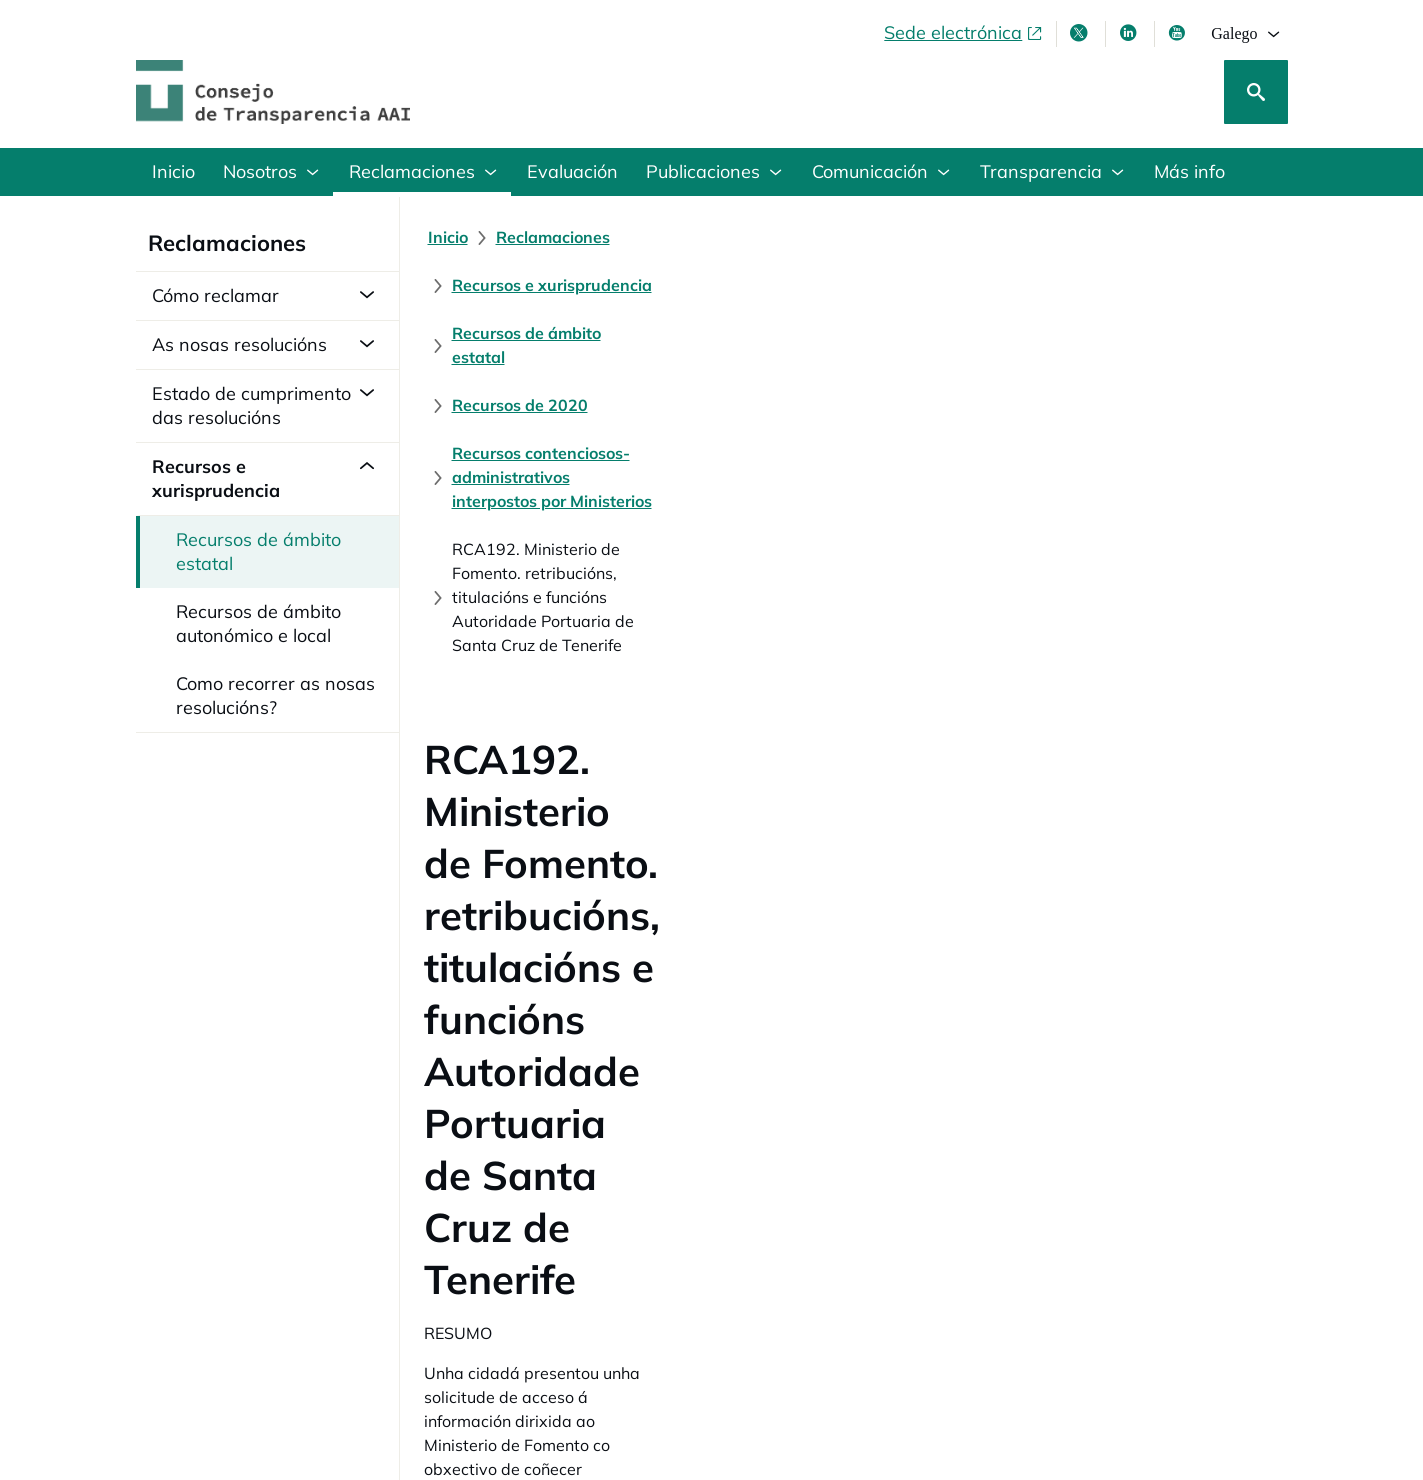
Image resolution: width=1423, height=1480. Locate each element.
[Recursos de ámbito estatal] (969, 237)
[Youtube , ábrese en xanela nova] (1179, 33)
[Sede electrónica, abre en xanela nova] (964, 33)
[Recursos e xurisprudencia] (738, 237)
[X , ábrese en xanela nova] (1081, 33)
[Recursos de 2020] (1168, 237)
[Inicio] (448, 237)
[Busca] (1256, 92)
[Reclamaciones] (553, 237)
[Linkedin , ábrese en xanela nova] (1130, 33)
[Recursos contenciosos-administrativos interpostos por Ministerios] (702, 285)
